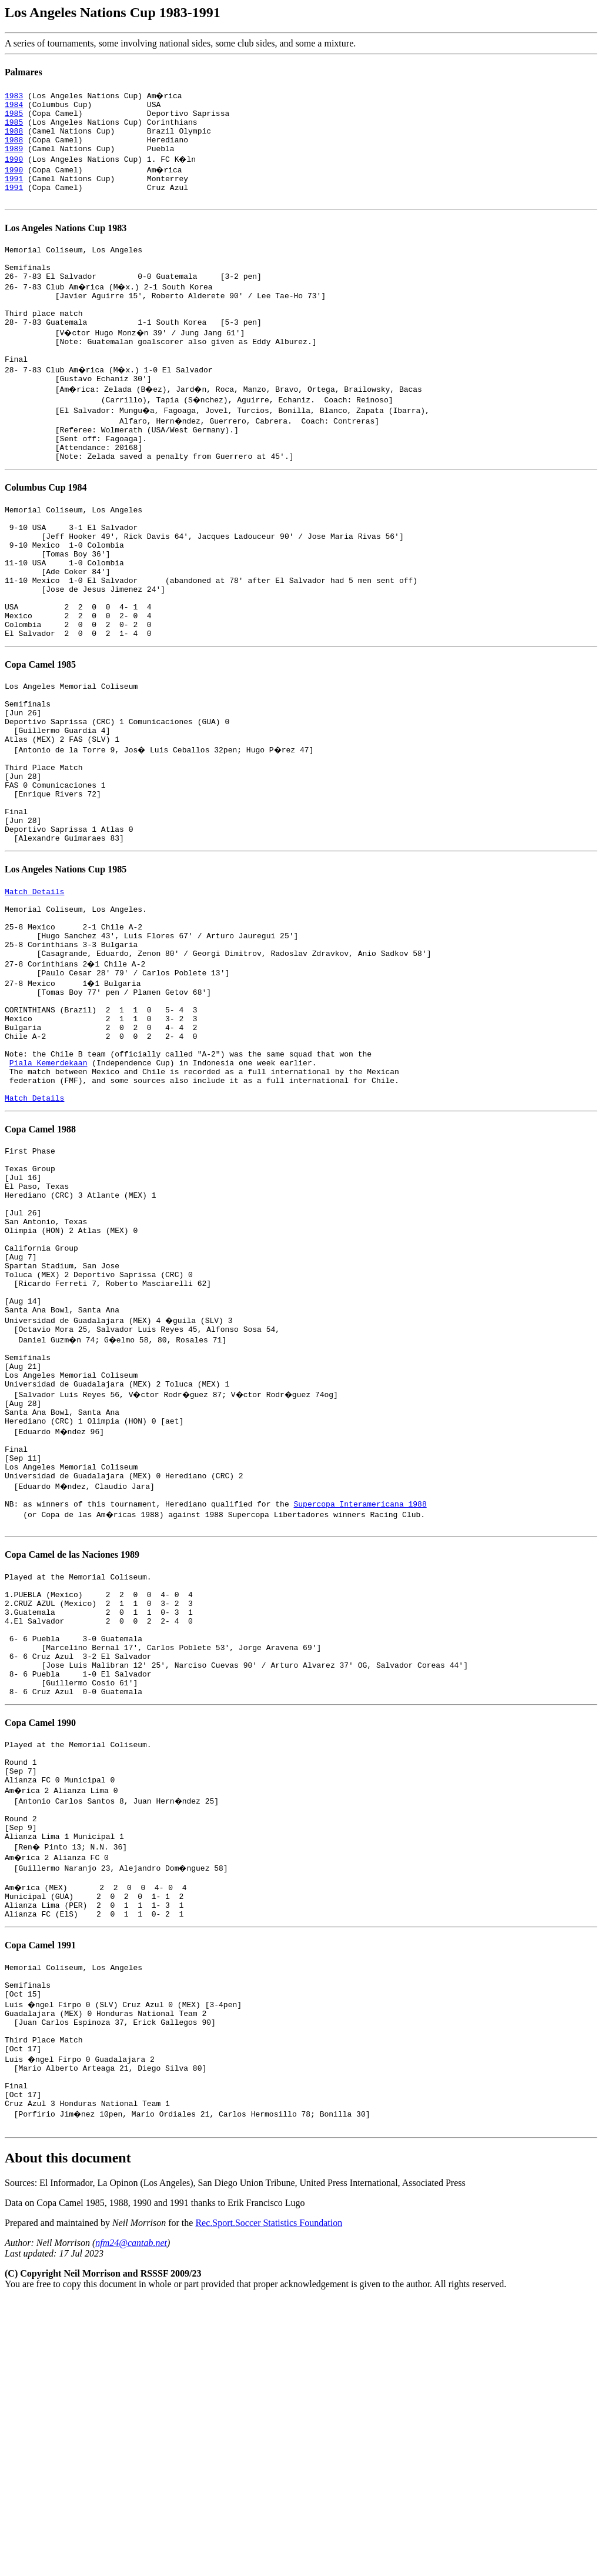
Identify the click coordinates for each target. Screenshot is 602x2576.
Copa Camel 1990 (40, 1950)
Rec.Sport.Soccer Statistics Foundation (268, 2500)
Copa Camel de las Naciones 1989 (72, 1757)
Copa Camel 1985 (40, 735)
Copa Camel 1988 (40, 1269)
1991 (14, 190)
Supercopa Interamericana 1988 (359, 1704)
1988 (14, 137)
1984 (14, 106)
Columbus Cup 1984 (46, 531)
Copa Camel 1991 (40, 2196)
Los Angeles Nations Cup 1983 (65, 244)
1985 (14, 116)
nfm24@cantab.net (131, 2520)
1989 (14, 159)
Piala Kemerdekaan (48, 1194)
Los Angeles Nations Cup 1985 (65, 970)
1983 (14, 95)
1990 (14, 169)
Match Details (34, 993)
